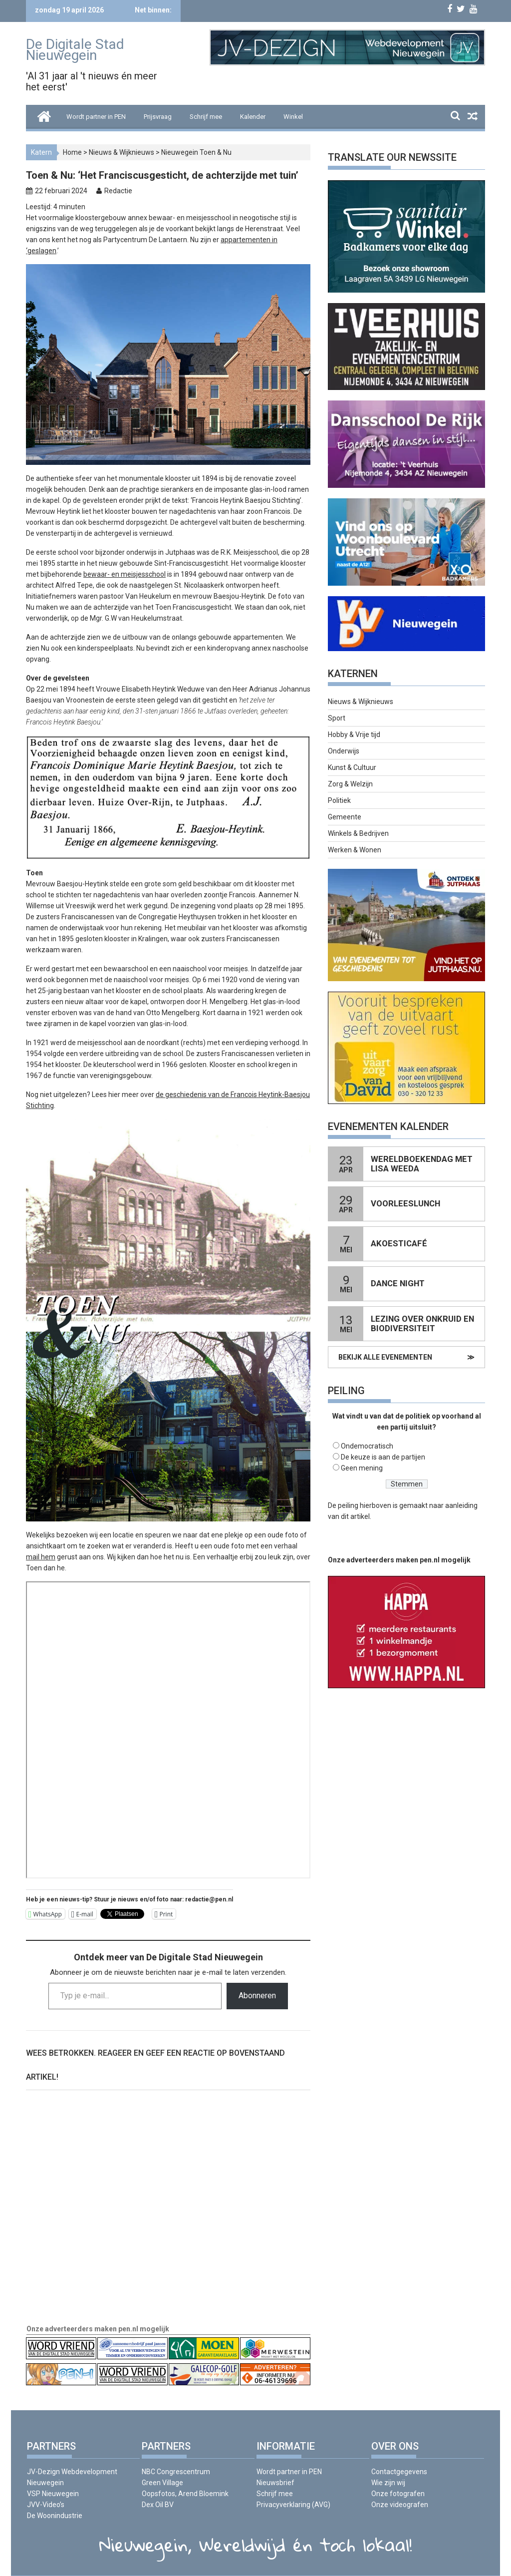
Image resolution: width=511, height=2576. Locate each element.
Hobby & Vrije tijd (354, 734)
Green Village (162, 2483)
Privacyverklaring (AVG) (293, 2505)
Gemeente (344, 817)
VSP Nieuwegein (53, 2494)
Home (72, 152)
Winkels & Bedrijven (358, 833)
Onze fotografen (398, 2494)
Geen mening (362, 1468)
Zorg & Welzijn (350, 784)
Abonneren (257, 1995)
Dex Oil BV (158, 2505)
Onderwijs (343, 751)
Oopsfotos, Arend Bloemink (185, 2494)
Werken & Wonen (354, 850)
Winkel (293, 116)
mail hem (40, 1557)
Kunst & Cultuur (352, 767)
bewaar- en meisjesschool (124, 574)
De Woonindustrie (54, 2516)
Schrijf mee (206, 116)
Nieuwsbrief (275, 2483)
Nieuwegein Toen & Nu (196, 152)
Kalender (252, 116)
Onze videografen (399, 2505)
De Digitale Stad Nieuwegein (75, 49)
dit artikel (355, 1516)
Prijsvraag (158, 116)
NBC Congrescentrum (176, 2472)
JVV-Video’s (45, 2505)
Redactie (118, 191)
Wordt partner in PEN (96, 116)
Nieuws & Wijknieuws (121, 152)
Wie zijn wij (388, 2483)
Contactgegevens (399, 2472)
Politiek (339, 800)
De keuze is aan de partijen (383, 1457)
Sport (336, 718)
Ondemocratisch (367, 1446)
